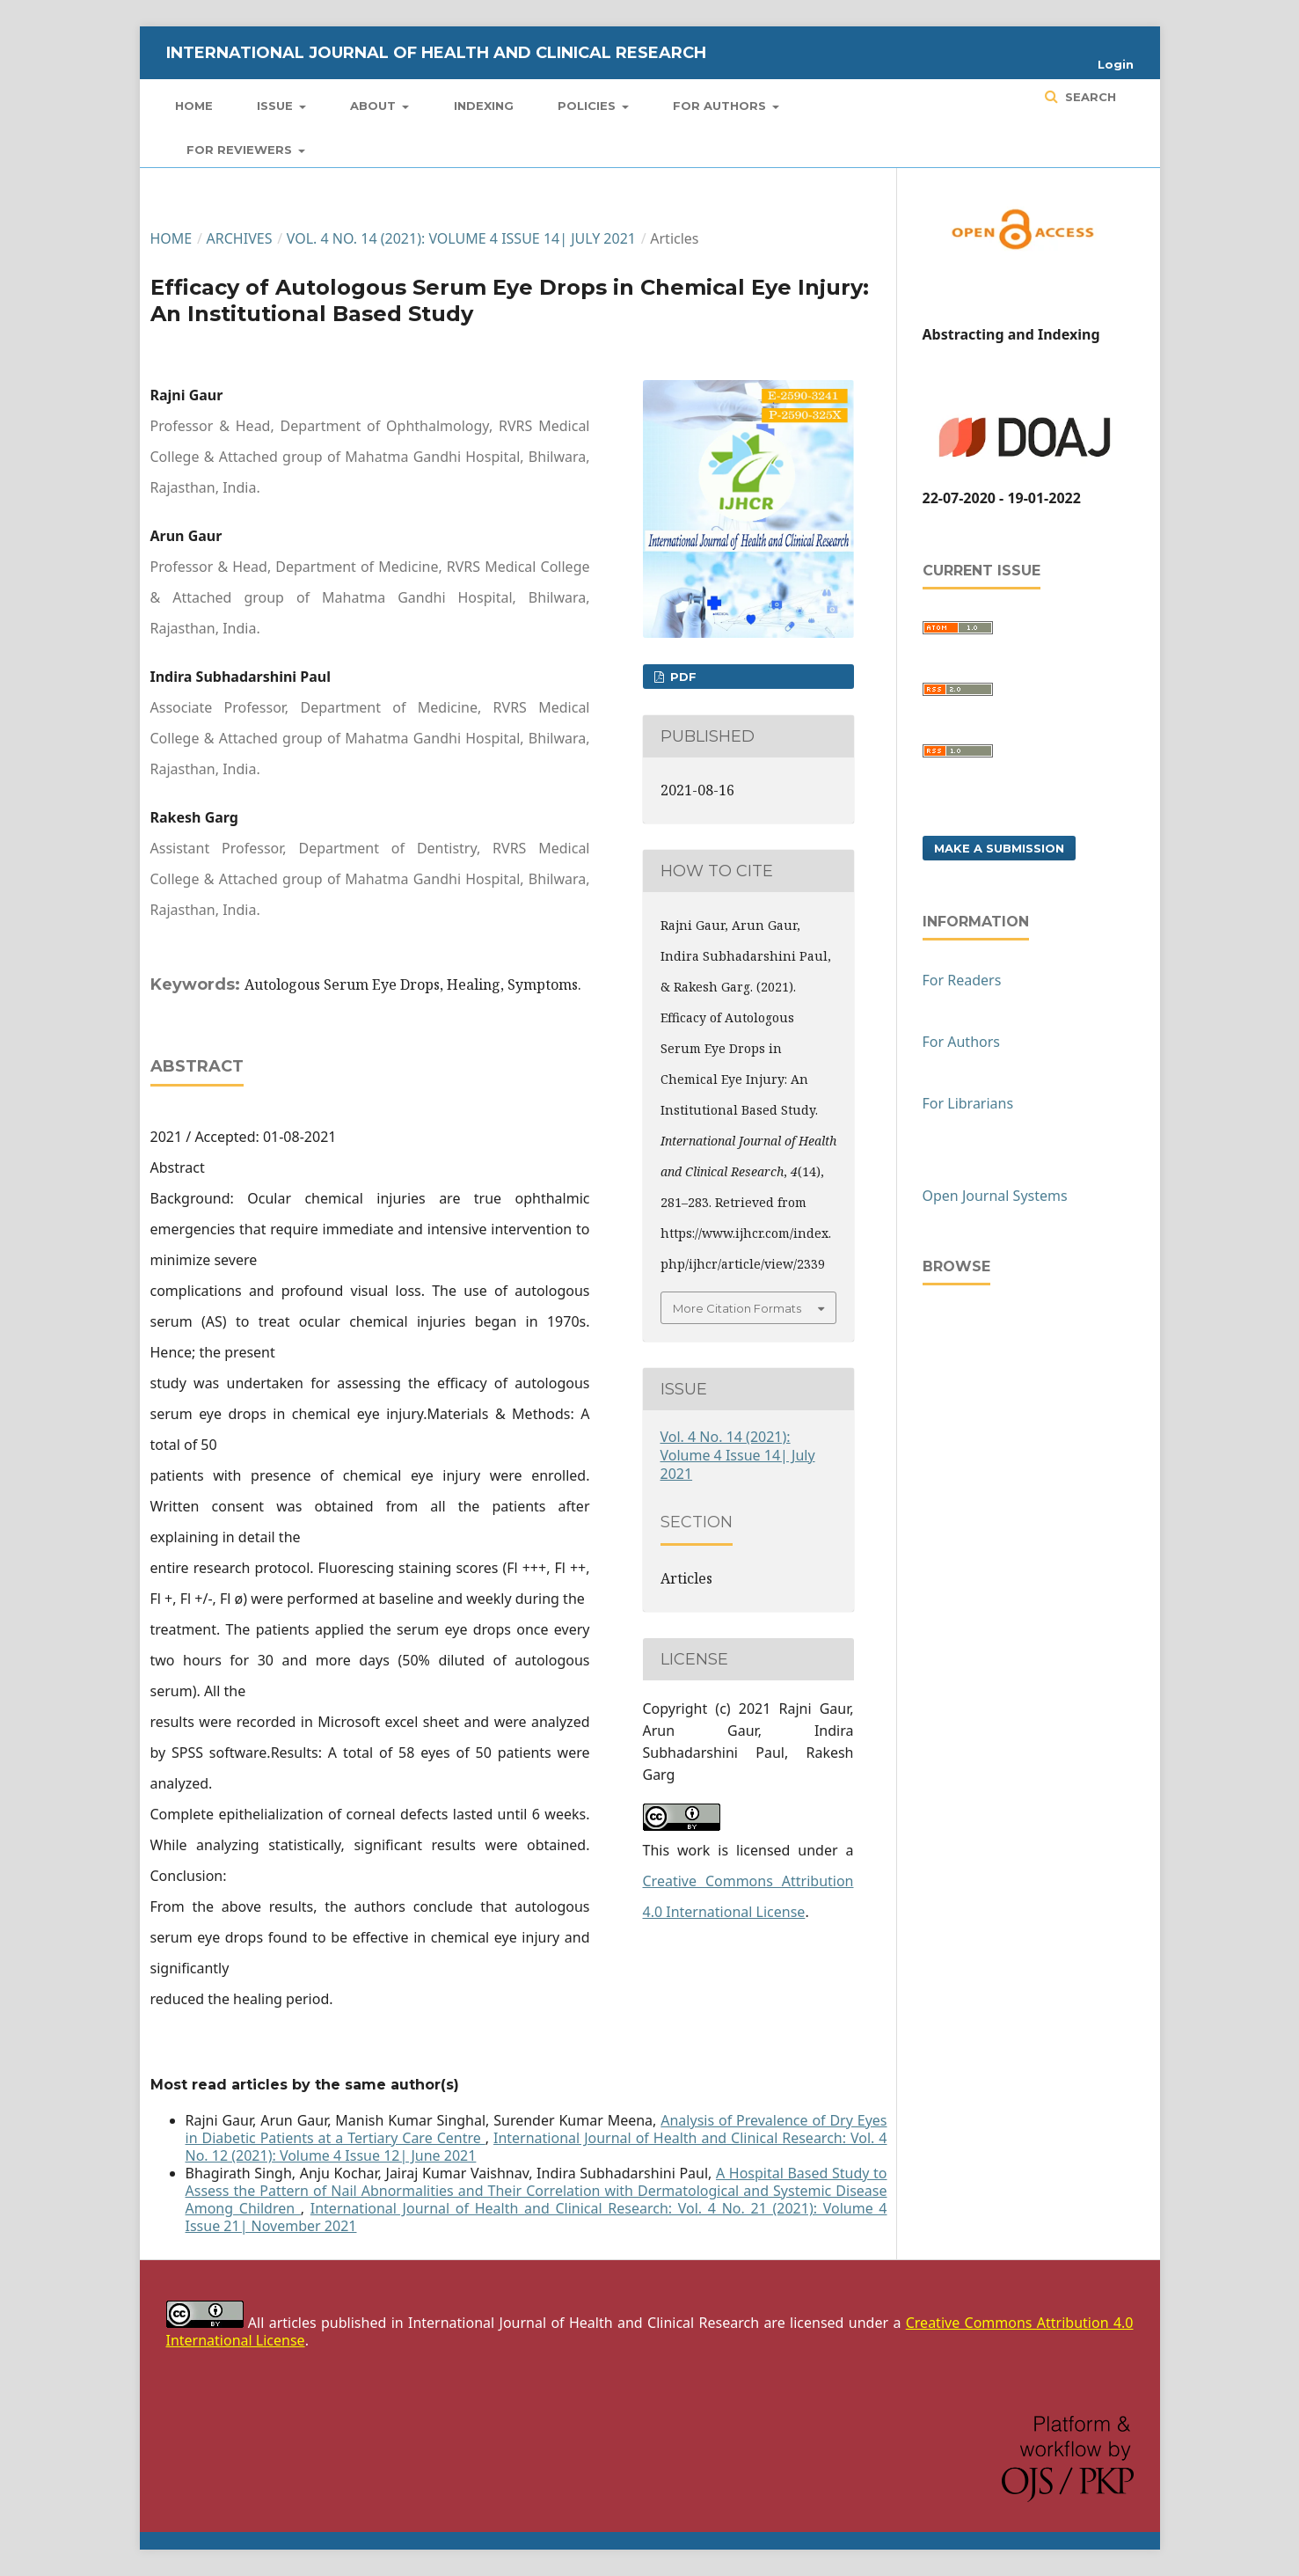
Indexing (484, 106)
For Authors (721, 106)
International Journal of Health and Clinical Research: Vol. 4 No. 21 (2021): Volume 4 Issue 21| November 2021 (536, 2217)
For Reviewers (241, 150)
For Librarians (968, 1103)
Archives (240, 238)
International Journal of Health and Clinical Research (436, 52)
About (374, 106)
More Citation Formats (737, 1308)
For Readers (962, 980)
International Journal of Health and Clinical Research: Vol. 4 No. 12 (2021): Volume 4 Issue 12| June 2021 (536, 2146)
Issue (276, 106)
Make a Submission (999, 848)
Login (1116, 64)
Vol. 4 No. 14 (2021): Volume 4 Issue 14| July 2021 (461, 238)
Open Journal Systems (995, 1195)
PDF (682, 677)
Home (194, 106)
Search (1089, 97)
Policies (588, 106)
